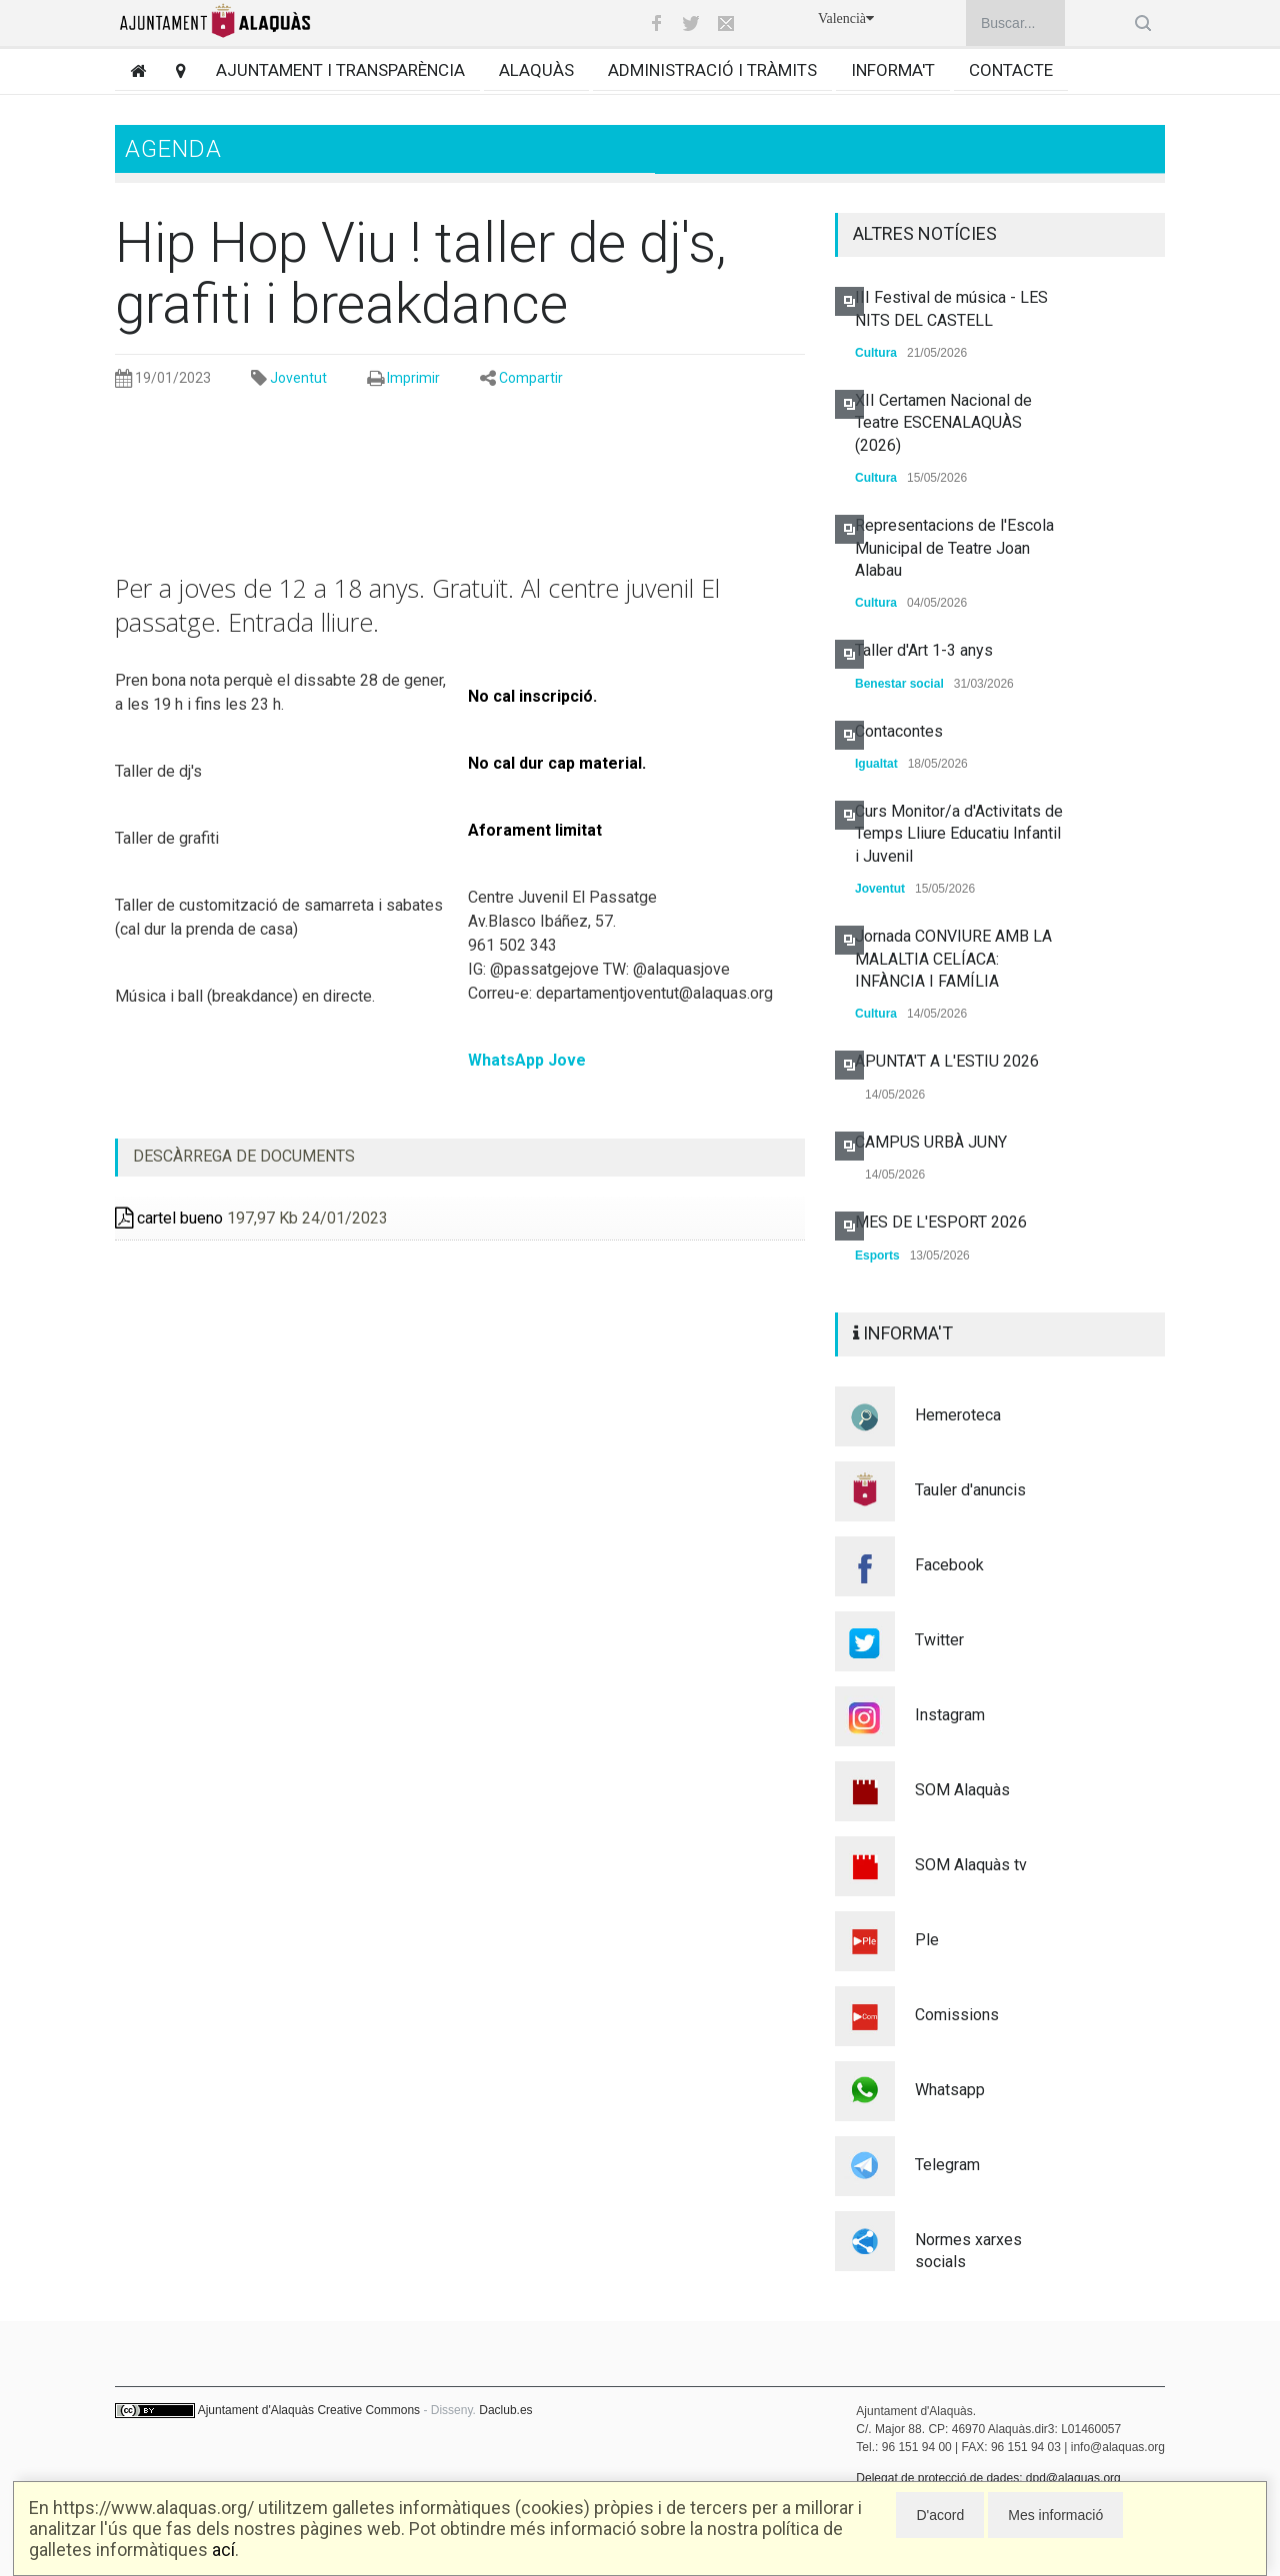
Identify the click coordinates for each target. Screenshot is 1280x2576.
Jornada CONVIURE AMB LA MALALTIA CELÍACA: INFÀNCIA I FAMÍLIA (953, 959)
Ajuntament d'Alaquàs (256, 2410)
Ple (927, 1939)
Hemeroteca (958, 1414)
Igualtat (876, 764)
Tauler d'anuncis (970, 1489)
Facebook (949, 1564)
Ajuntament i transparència (340, 70)
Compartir (531, 378)
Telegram (947, 2164)
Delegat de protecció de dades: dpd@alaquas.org (988, 2478)
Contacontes (899, 731)
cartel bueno (169, 1218)
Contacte (1011, 70)
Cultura (876, 353)
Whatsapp (950, 2089)
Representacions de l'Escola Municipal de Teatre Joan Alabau (954, 548)
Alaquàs (536, 70)
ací (223, 2549)
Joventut (298, 378)
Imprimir (413, 378)
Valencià (846, 18)
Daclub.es (505, 2410)
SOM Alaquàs (962, 1789)
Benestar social (899, 684)
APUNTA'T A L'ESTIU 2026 (947, 1061)
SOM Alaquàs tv (971, 1864)
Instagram (950, 1714)
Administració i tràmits (712, 70)
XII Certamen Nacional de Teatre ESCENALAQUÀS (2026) (943, 423)
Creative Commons (368, 2410)
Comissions (957, 2014)
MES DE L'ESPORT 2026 (941, 1222)
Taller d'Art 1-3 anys (924, 650)
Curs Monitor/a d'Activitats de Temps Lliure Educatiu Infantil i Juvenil (959, 834)
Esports (877, 1256)
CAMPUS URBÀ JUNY (931, 1142)
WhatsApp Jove (527, 1060)
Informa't (893, 70)
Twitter (939, 1639)
